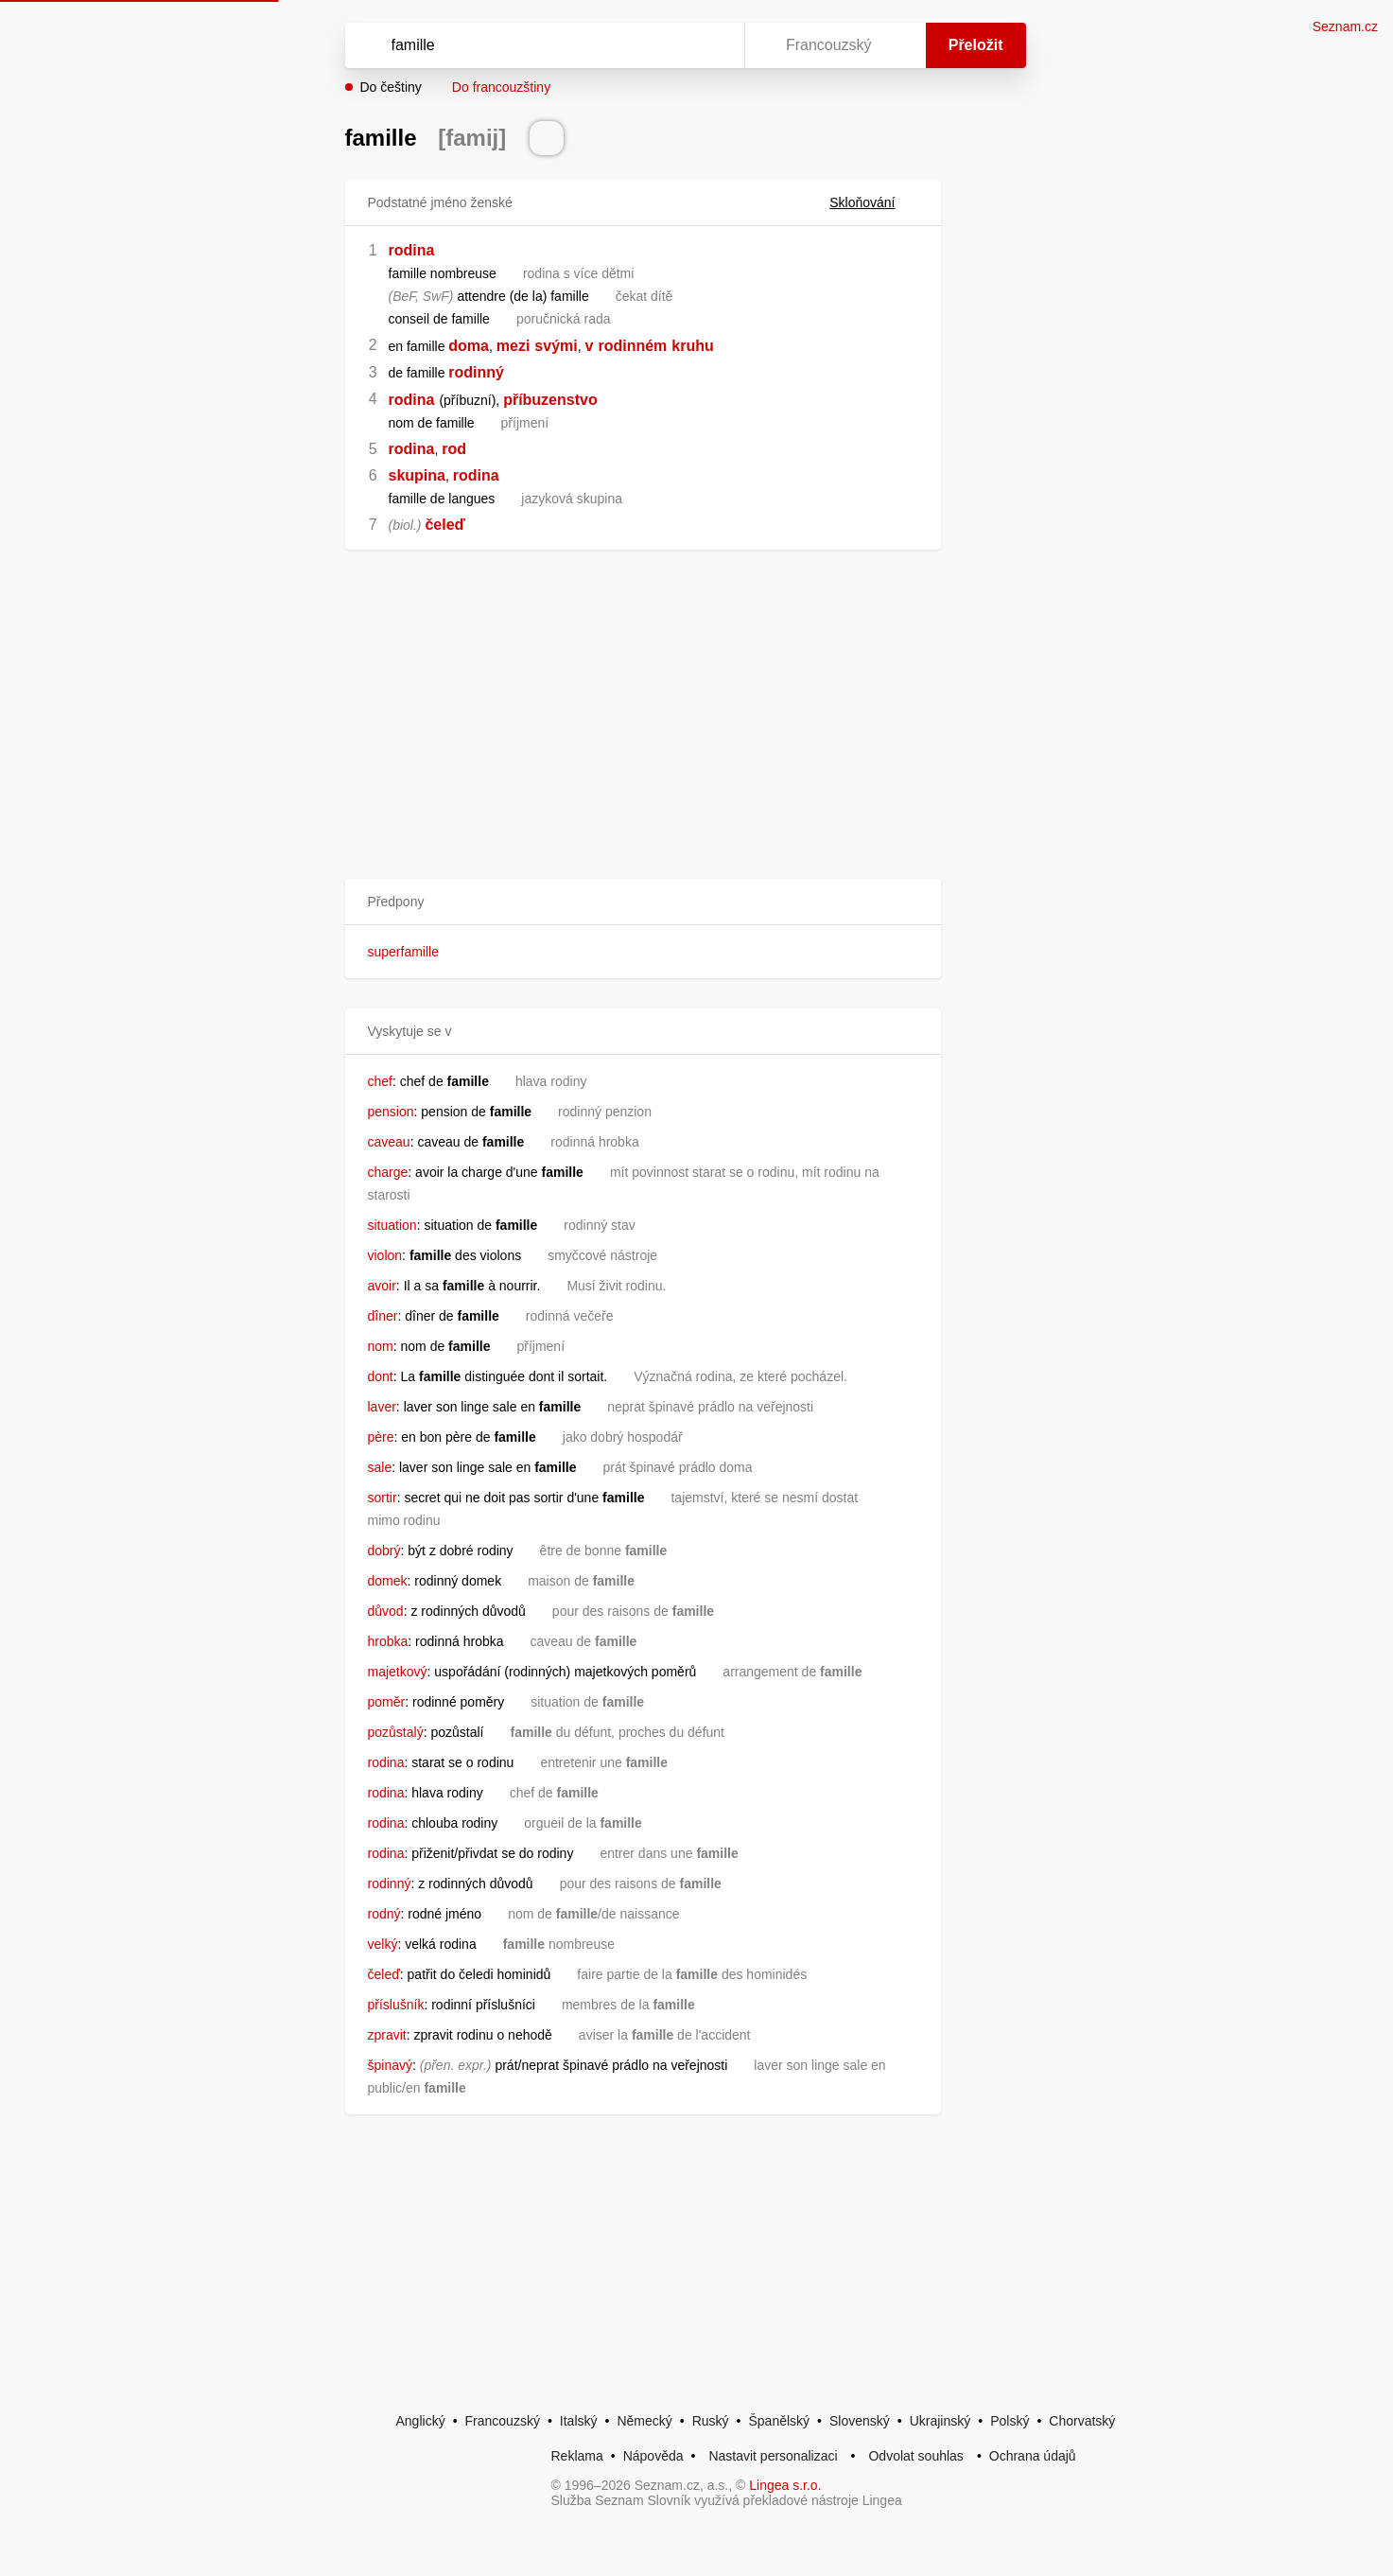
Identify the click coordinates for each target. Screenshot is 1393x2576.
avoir (382, 1285)
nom (380, 1346)
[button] (643, 902)
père (381, 1437)
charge (388, 1172)
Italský (579, 2420)
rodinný (476, 372)
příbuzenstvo (550, 400)
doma (468, 346)
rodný (384, 1913)
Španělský (779, 2420)
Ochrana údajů (1032, 2455)
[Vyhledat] (541, 45)
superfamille (403, 951)
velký (383, 1944)
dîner (383, 1315)
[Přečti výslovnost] (547, 138)
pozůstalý (396, 1732)
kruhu (692, 346)
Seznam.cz (1345, 26)
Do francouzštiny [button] (501, 87)
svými (555, 346)
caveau (389, 1141)
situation (392, 1225)
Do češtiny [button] (391, 87)
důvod (386, 1611)
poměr (387, 1701)
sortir (382, 1497)
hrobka (388, 1641)
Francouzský (502, 2420)
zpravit (387, 2034)
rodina (412, 250)
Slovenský (859, 2420)
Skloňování (873, 202)
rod (454, 449)
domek (388, 1580)
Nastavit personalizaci (772, 2455)
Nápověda (653, 2455)
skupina (417, 475)
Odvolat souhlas (915, 2455)
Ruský (710, 2420)
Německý (644, 2420)
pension (391, 1111)
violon (385, 1255)
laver (382, 1406)
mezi (513, 346)
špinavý (390, 2065)
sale (380, 1467)
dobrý (384, 1550)
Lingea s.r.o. (785, 2485)
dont (380, 1376)
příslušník (396, 2004)
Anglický (420, 2420)
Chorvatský (1082, 2420)
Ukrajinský (940, 2420)
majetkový (397, 1671)
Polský (1009, 2420)
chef (380, 1081)
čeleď (445, 525)
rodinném (632, 346)
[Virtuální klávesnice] (712, 45)
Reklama (577, 2455)
